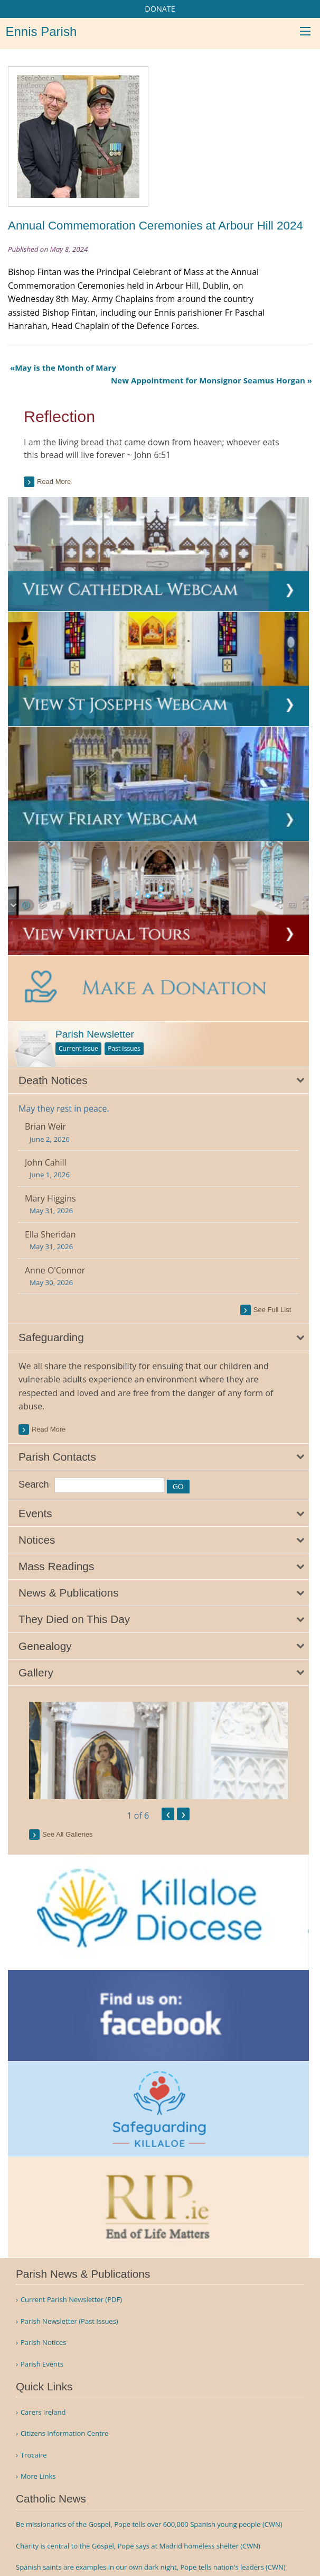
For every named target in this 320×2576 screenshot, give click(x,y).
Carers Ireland (43, 2412)
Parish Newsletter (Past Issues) (69, 2321)
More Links (38, 2476)
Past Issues (124, 1048)
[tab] (158, 1080)
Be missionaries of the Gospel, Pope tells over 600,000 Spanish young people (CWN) (149, 2524)
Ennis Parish (41, 31)
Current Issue (78, 1048)
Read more (54, 481)
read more (48, 1429)
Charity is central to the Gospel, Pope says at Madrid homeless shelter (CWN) (138, 2546)
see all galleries (67, 1834)
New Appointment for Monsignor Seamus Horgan (208, 380)
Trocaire (34, 2455)
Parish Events (42, 2364)
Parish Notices (43, 2342)
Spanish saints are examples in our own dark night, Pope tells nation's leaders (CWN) (151, 2567)
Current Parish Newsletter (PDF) (71, 2299)
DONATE (160, 9)
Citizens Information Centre (65, 2433)
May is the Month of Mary (65, 367)
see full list (272, 1310)
